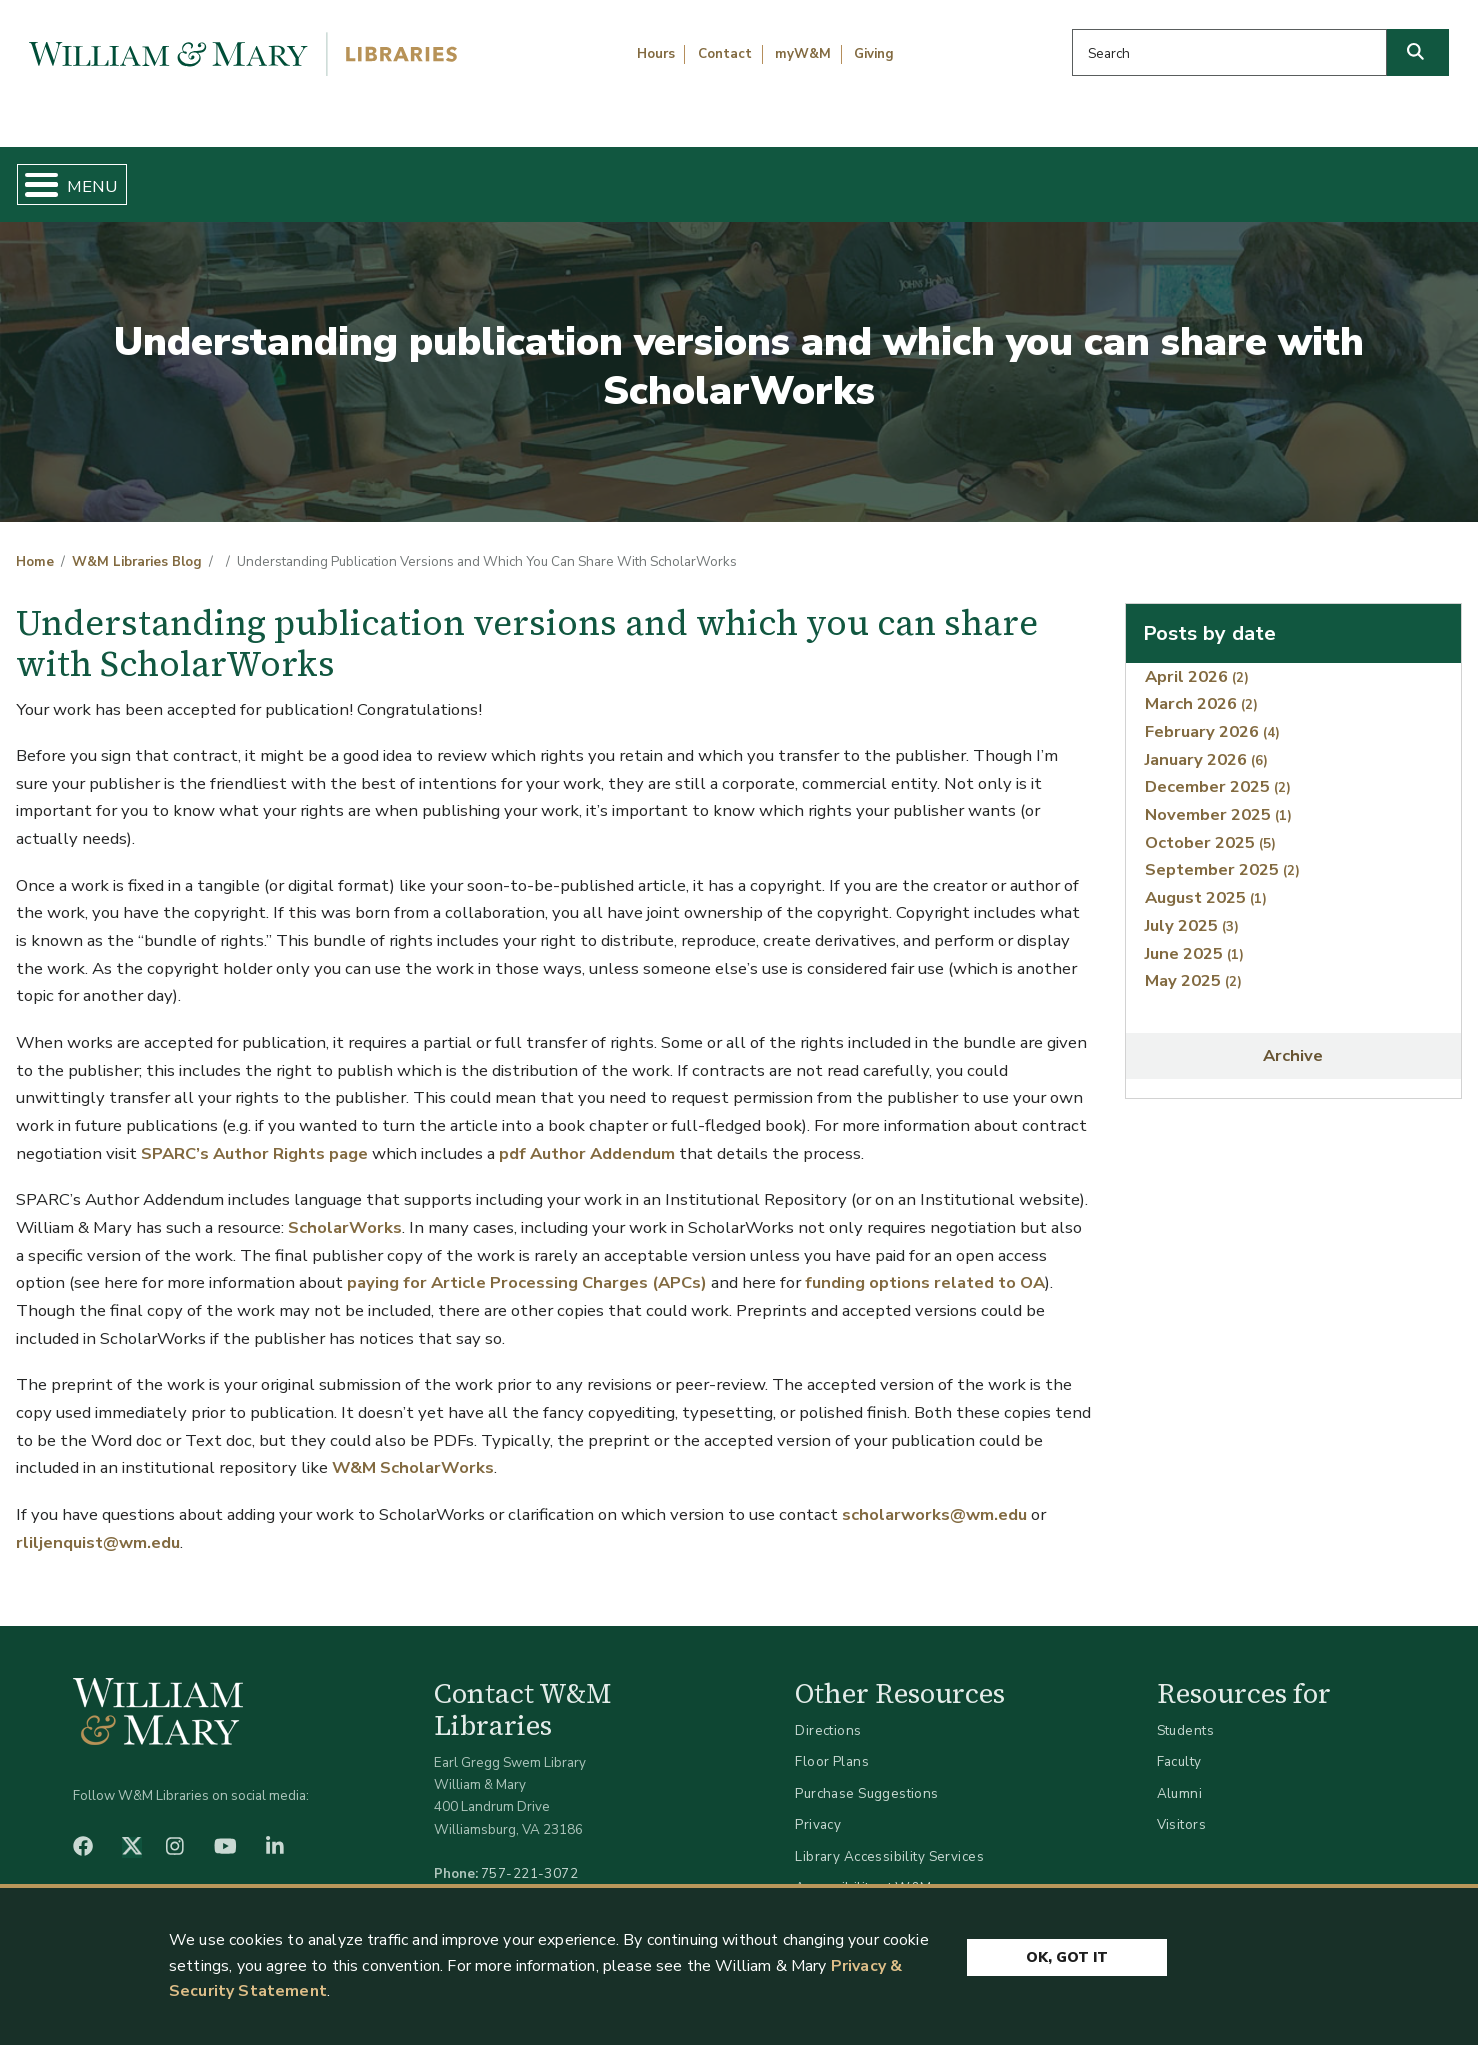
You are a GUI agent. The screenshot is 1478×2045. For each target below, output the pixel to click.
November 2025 (1218, 798)
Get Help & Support (571, 176)
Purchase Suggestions (866, 1776)
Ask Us (1361, 176)
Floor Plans (832, 1745)
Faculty (1179, 1745)
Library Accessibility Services (889, 1839)
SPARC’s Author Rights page (254, 1136)
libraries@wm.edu (534, 1879)
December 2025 (1218, 770)
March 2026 (1201, 687)
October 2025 (1210, 825)
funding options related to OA (925, 1266)
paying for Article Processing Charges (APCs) (527, 1266)
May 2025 (1193, 964)
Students (1185, 1713)
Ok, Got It (1067, 1957)
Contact (725, 54)
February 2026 (1212, 714)
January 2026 (1206, 742)
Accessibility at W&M (863, 1871)
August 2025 (1206, 881)
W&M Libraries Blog (137, 546)
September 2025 (1222, 853)
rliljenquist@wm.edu (98, 1525)
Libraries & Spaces (844, 176)
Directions (828, 1713)
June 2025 (1194, 936)
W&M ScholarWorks (413, 1451)
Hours (656, 54)
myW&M (803, 54)
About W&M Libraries (1125, 176)
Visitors (1181, 1808)
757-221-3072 (529, 1856)
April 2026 (1197, 659)
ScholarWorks (345, 1210)
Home (112, 176)
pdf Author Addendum (587, 1136)
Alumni (1180, 1776)
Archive (1293, 1039)
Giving (874, 54)
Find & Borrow (313, 176)
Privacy (818, 1808)
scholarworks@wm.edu (934, 1497)
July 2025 (1192, 908)
